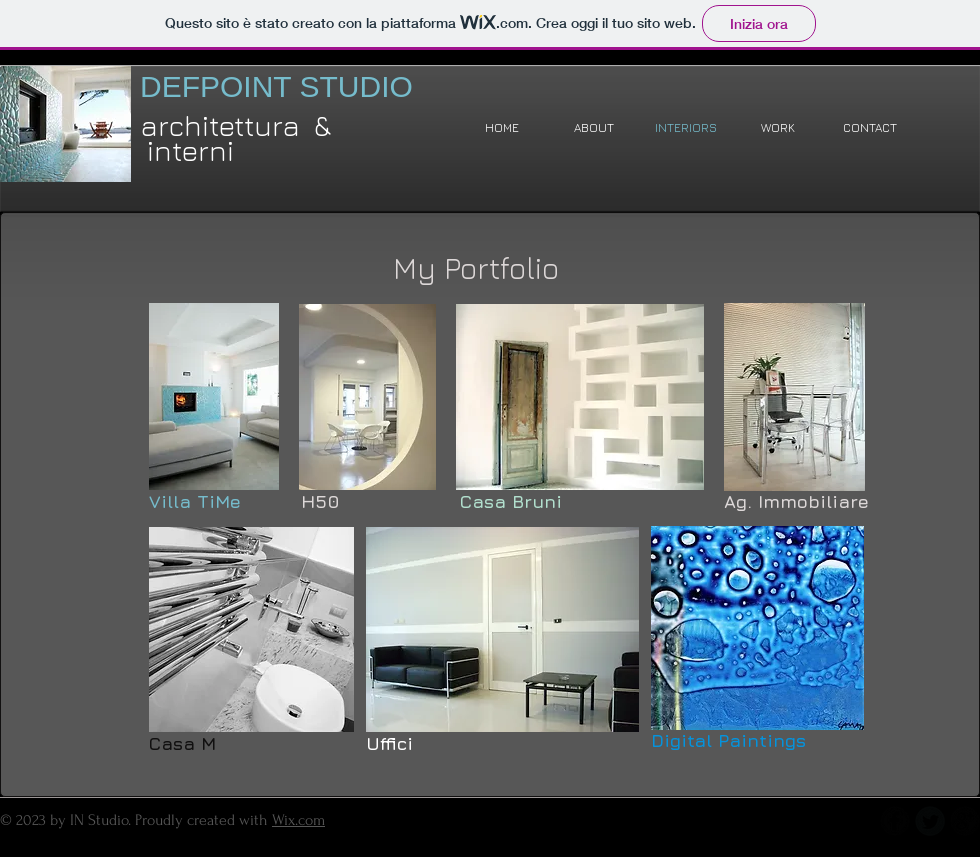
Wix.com (298, 820)
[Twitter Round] (930, 821)
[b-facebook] (895, 821)
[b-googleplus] (965, 821)
